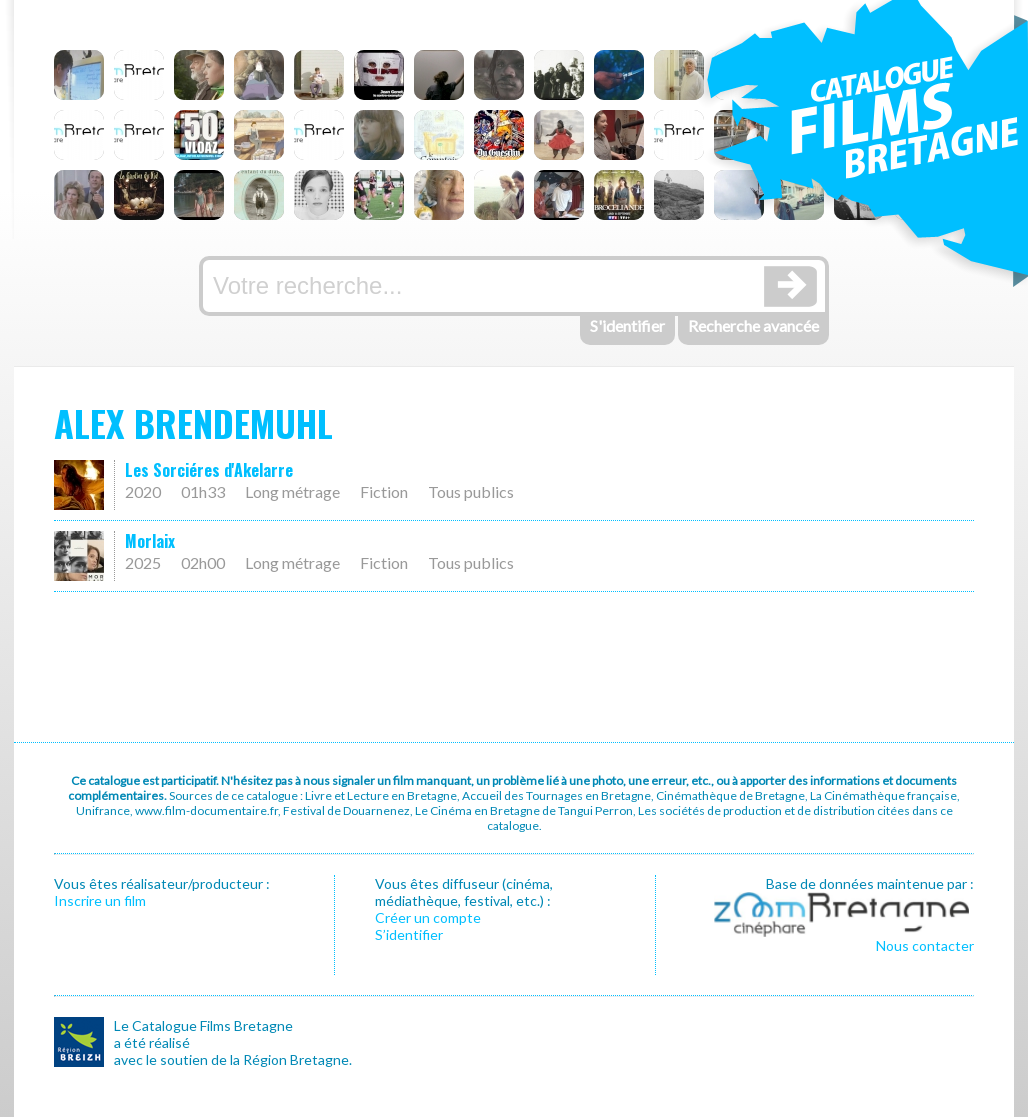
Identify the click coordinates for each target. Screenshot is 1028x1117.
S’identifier (409, 934)
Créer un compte (428, 917)
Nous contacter (925, 945)
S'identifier (627, 325)
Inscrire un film (100, 900)
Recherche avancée (753, 325)
